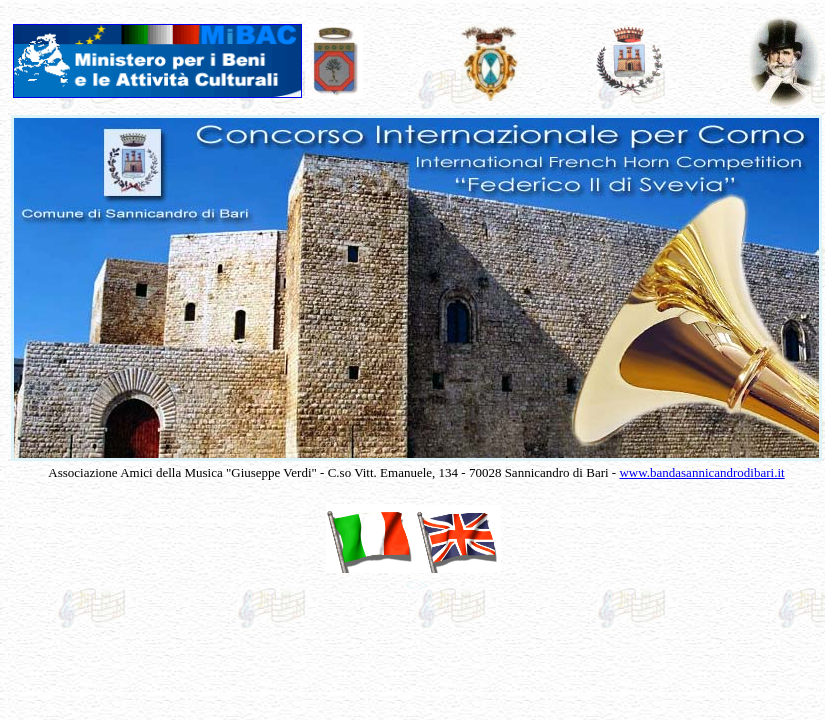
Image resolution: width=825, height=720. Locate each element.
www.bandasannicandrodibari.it (701, 472)
